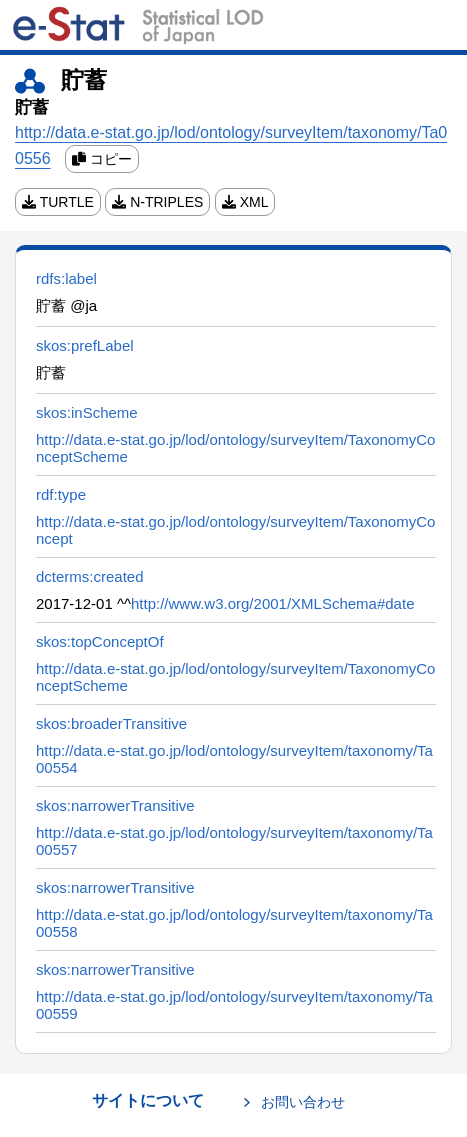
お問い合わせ (303, 1102)
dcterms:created (90, 576)
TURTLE (58, 202)
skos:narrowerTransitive (115, 805)
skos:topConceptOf (100, 641)
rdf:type (61, 494)
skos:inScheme (87, 412)
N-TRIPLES (157, 202)
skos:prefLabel (85, 345)
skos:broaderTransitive (111, 723)
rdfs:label (66, 278)
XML (245, 202)
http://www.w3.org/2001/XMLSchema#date (273, 603)
